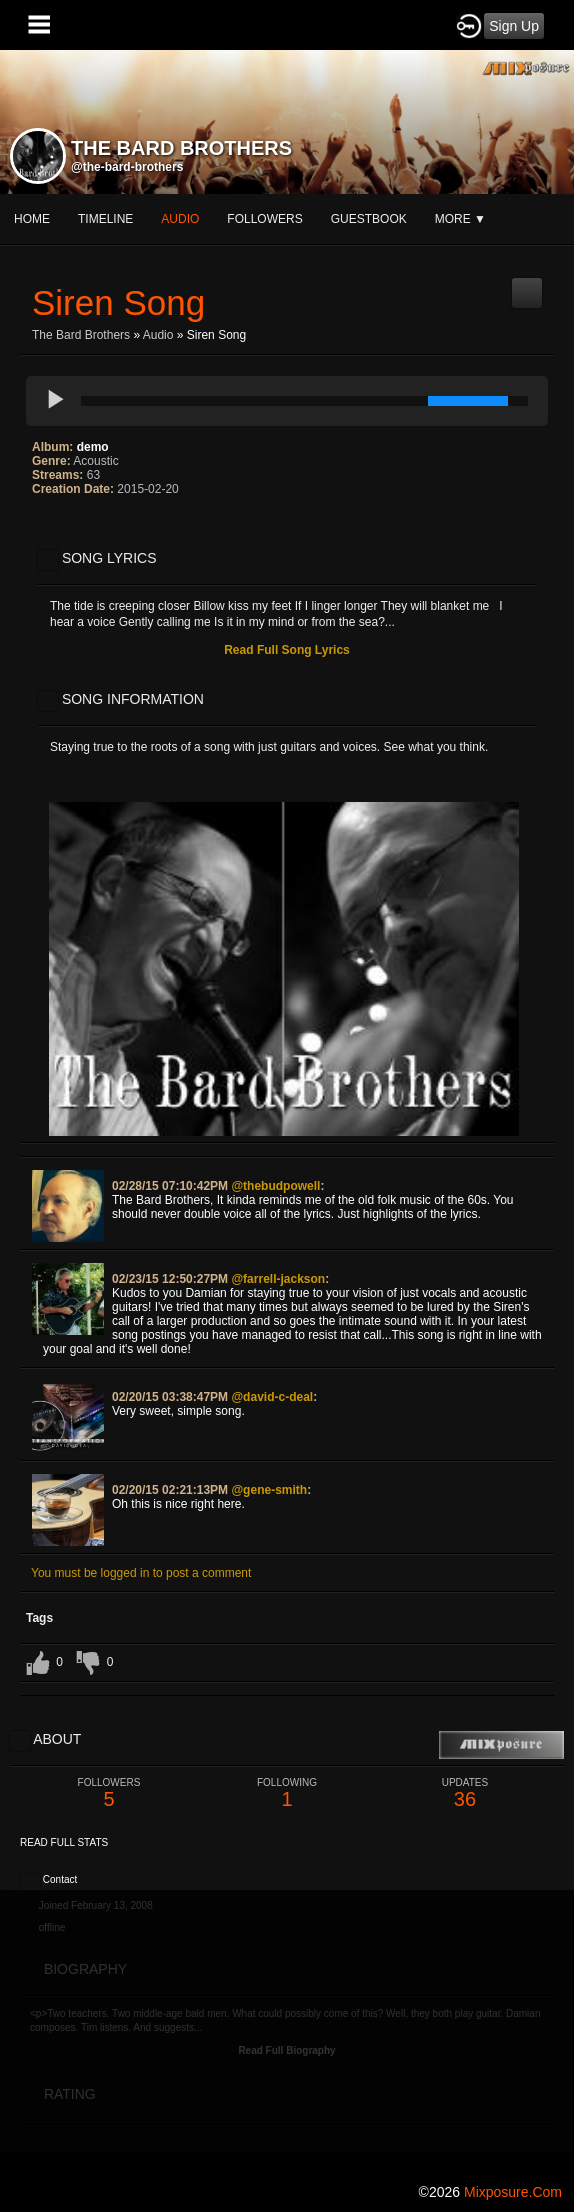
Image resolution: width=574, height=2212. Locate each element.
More (460, 219)
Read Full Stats (64, 1842)
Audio (158, 335)
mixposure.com (513, 2192)
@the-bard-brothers (127, 167)
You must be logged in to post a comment (141, 1573)
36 (465, 1793)
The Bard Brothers (81, 335)
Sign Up (514, 26)
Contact (60, 1879)
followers (264, 219)
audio (180, 219)
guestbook (369, 219)
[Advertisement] (287, 2030)
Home (32, 219)
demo (93, 447)
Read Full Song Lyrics (287, 650)
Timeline (105, 219)
